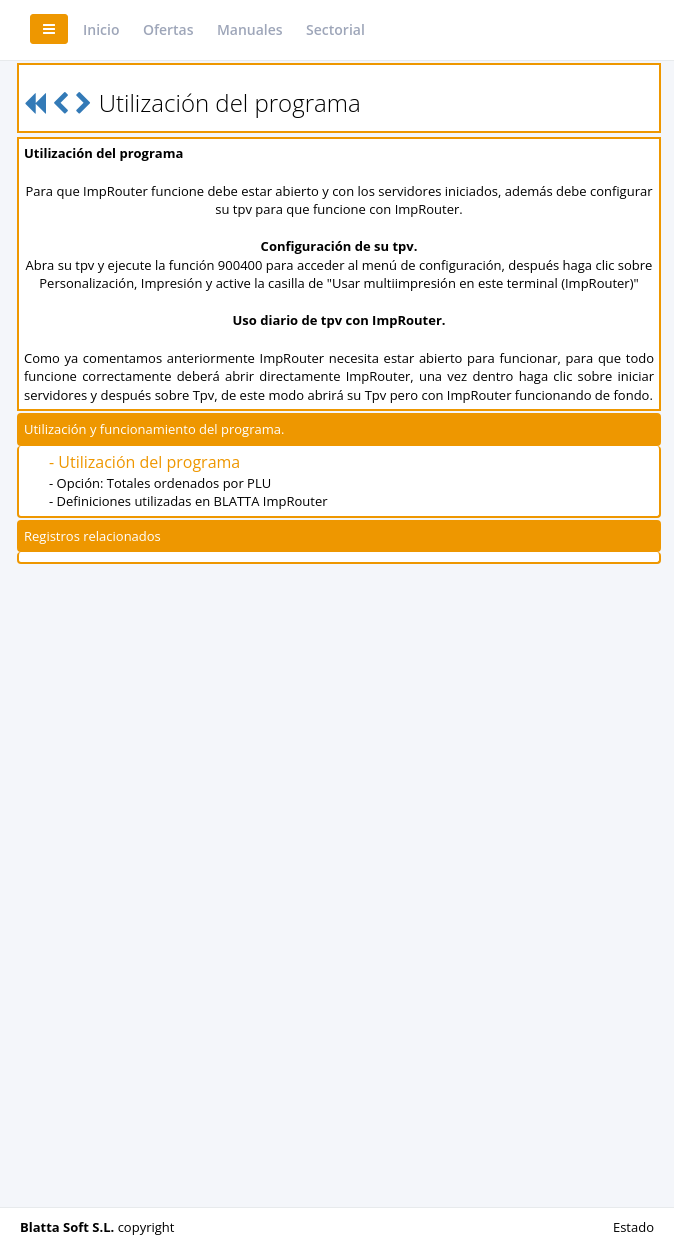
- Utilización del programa (144, 462)
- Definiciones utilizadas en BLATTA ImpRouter (188, 501)
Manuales (250, 29)
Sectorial (335, 29)
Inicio (101, 29)
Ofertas (168, 29)
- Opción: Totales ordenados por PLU (160, 483)
